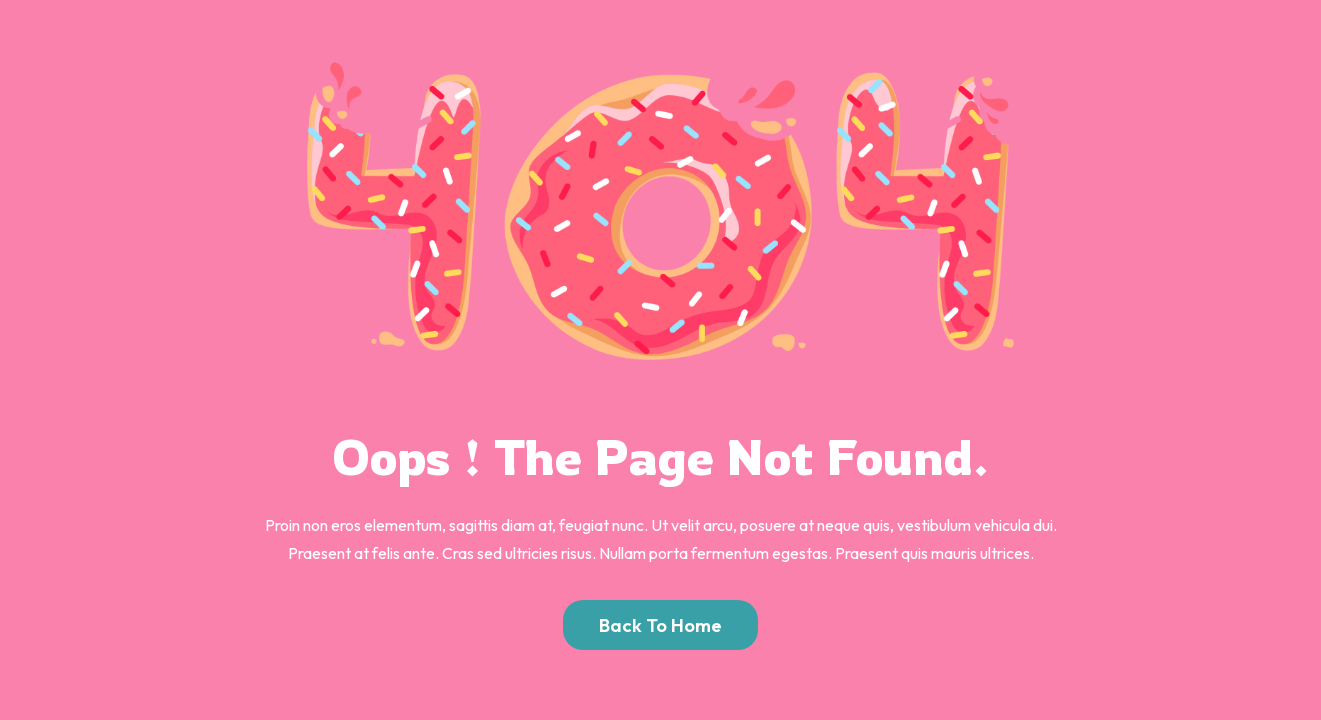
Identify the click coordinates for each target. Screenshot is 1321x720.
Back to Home (660, 625)
